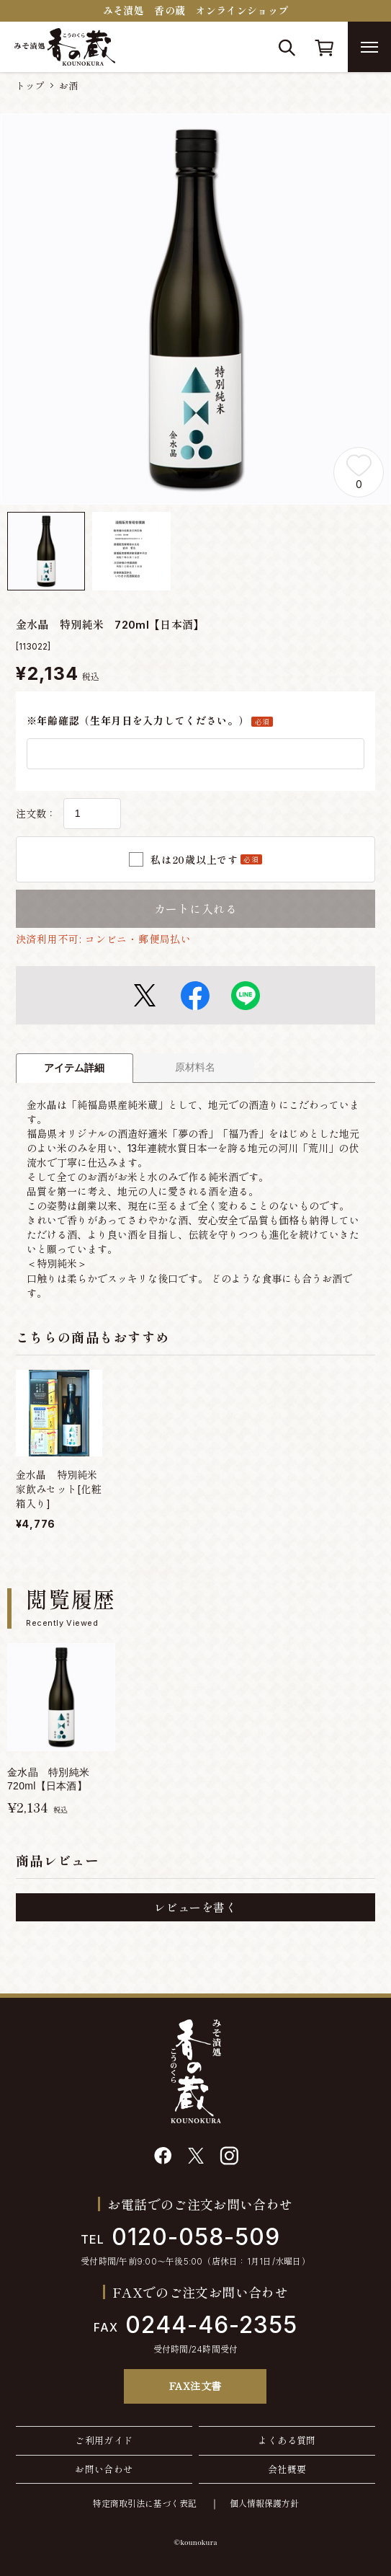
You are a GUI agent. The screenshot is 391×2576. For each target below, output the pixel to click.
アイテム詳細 (74, 1068)
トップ (30, 86)
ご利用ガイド (103, 2440)
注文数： (36, 813)
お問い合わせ (103, 2469)
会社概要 (287, 2469)
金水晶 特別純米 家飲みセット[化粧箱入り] (62, 1489)
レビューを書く (195, 1907)
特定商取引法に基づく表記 (145, 2503)
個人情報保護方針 (264, 2503)
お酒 (68, 86)
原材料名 (195, 1067)
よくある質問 (286, 2440)
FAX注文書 (195, 2385)
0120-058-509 (180, 2237)
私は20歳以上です (205, 859)
